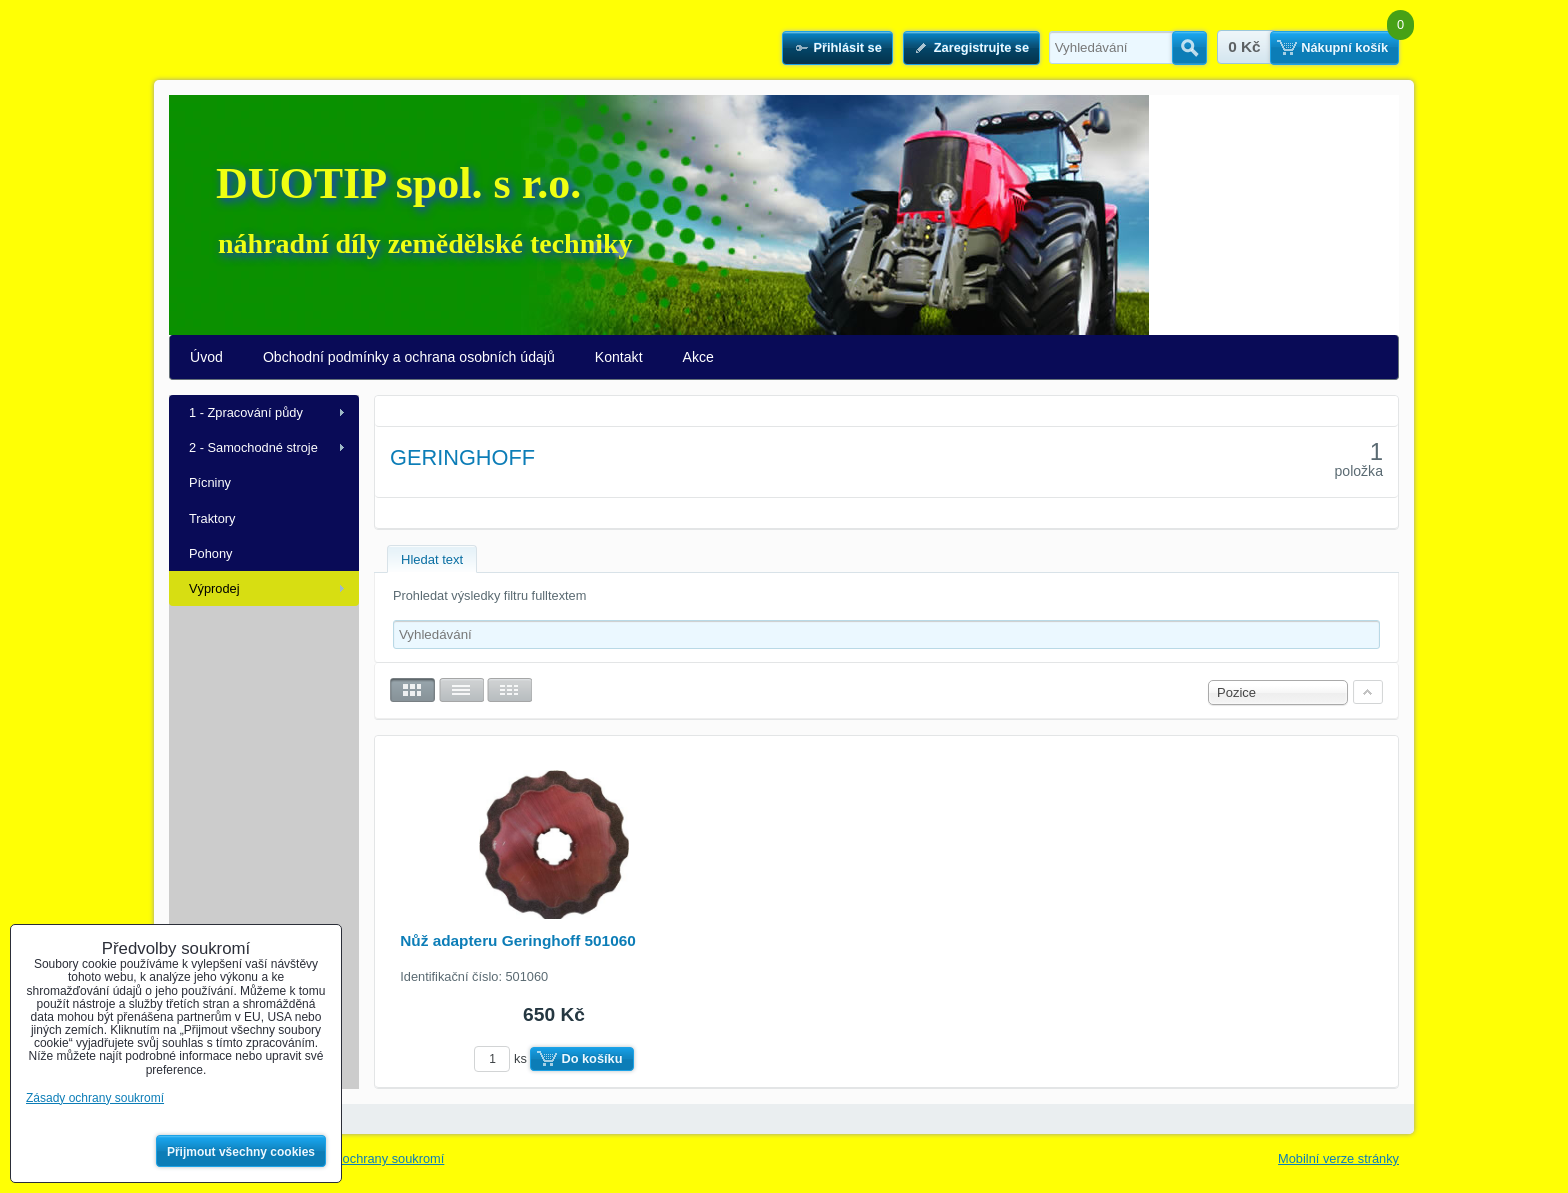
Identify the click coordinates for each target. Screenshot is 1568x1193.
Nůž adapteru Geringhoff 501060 (518, 940)
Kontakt (619, 357)
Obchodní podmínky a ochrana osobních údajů (409, 357)
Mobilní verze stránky (1338, 1158)
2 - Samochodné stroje (253, 447)
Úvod (206, 357)
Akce (698, 357)
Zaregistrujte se (981, 47)
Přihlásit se (847, 47)
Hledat (1189, 48)
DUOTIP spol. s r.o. (398, 183)
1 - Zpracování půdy (246, 412)
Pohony (210, 553)
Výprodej (214, 588)
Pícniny (210, 482)
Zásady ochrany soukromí (370, 1158)
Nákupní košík (1344, 47)
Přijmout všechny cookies (241, 1152)
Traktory (212, 518)
